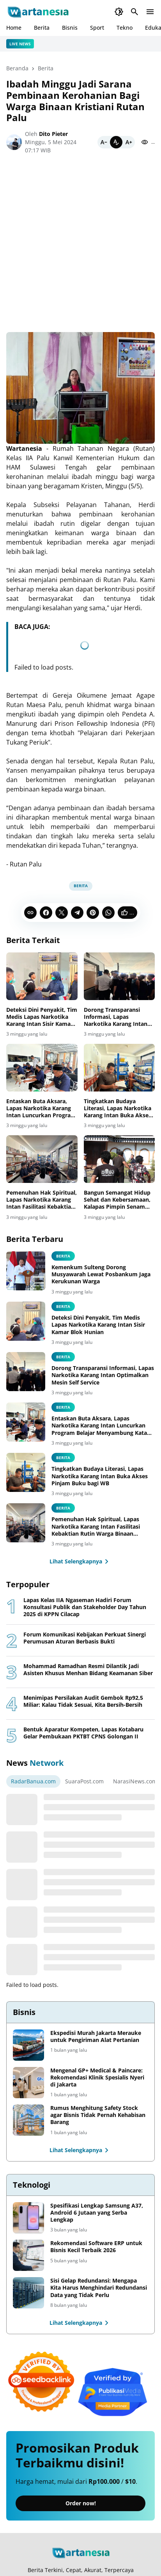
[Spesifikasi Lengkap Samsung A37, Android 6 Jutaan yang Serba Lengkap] (28, 2217)
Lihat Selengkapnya (80, 1561)
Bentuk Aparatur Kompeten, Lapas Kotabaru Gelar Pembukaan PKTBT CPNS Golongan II (83, 1733)
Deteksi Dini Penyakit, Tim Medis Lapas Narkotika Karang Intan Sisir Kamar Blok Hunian (41, 1017)
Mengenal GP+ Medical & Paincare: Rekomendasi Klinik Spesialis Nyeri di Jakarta (97, 2077)
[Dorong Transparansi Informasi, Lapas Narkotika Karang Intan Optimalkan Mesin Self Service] (119, 976)
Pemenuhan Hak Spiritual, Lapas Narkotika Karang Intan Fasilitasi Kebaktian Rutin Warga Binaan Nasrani (41, 1200)
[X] (61, 912)
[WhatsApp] (108, 912)
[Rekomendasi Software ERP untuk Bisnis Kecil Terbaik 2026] (28, 2255)
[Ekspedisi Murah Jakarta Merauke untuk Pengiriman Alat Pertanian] (28, 2045)
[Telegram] (77, 912)
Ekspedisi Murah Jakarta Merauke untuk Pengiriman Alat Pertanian (95, 2036)
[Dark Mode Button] (119, 12)
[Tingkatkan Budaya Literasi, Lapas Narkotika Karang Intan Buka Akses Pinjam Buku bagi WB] (119, 1067)
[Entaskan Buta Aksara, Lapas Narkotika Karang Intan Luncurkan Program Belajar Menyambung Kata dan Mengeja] (42, 1067)
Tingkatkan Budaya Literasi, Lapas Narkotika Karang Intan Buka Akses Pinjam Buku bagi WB (117, 1108)
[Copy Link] (30, 912)
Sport (97, 27)
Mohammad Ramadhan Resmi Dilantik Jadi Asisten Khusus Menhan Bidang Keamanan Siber (88, 1670)
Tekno (125, 27)
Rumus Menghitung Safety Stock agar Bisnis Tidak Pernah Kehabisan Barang (97, 2115)
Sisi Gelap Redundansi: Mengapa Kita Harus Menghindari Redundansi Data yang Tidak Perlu (98, 2287)
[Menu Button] (150, 12)
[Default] (116, 142)
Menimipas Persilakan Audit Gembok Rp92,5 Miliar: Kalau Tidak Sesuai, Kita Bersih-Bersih (83, 1701)
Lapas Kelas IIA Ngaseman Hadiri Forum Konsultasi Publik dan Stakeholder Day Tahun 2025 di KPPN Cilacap (84, 1607)
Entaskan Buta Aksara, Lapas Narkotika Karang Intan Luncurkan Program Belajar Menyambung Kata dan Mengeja (41, 1108)
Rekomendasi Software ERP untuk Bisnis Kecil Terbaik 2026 (96, 2247)
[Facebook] (46, 912)
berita (63, 1256)
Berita (42, 27)
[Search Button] (134, 12)
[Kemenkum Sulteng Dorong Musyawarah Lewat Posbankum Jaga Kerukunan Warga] (25, 1270)
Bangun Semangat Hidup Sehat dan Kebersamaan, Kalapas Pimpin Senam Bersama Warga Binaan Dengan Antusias (117, 1200)
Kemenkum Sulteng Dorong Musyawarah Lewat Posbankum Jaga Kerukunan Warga (100, 1274)
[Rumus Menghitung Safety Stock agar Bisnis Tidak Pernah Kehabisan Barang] (28, 2120)
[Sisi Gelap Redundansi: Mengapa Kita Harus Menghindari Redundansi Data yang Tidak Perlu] (28, 2292)
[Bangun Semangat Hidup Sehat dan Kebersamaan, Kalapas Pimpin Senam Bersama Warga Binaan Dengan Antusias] (119, 1159)
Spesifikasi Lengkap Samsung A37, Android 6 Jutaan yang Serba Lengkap (96, 2212)
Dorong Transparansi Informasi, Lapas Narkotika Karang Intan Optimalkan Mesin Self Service (115, 1017)
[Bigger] (128, 142)
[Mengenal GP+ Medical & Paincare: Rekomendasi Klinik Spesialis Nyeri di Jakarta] (28, 2082)
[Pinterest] (93, 912)
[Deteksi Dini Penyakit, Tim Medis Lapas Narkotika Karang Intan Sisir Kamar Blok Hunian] (42, 976)
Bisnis (70, 27)
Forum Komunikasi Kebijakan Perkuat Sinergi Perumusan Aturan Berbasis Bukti (84, 1638)
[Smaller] (103, 142)
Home (13, 27)
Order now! (80, 2503)
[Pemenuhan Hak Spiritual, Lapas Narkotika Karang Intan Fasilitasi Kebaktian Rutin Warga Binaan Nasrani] (42, 1159)
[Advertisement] (80, 247)
